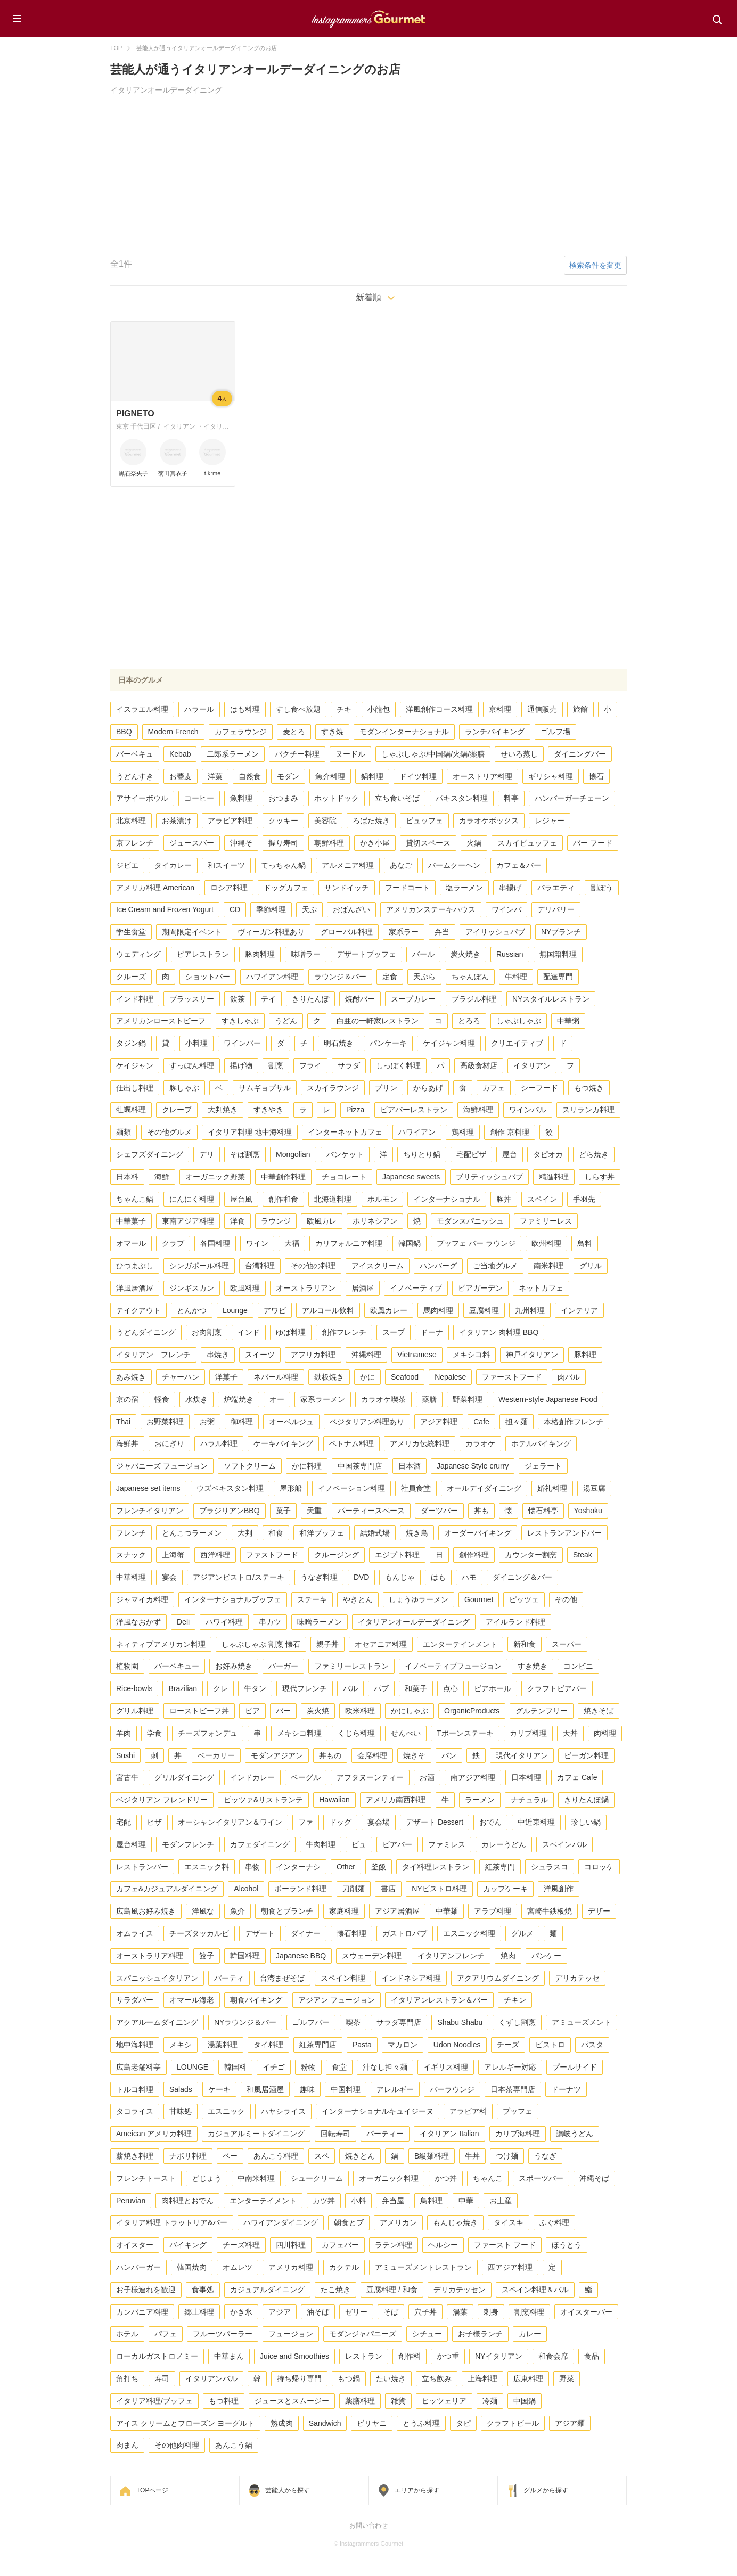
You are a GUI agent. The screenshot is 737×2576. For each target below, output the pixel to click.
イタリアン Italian (449, 2133)
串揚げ (510, 887)
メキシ (180, 2044)
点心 (450, 1688)
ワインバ (506, 909)
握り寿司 (283, 843)
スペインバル (564, 1844)
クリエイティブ (517, 1043)
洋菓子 (226, 1377)
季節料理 (271, 909)
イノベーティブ (416, 1288)
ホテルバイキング (541, 1443)
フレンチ (131, 1533)
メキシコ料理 (299, 1733)
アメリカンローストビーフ (161, 1020)
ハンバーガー (138, 2267)
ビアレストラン (203, 954)
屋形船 (291, 1488)
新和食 (524, 1644)
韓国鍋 (409, 1243)
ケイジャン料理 (449, 1043)
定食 (389, 976)
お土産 (500, 2200)
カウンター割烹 (531, 1554)
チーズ (508, 2044)
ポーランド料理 (300, 1888)
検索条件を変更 (595, 265)
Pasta (362, 2044)
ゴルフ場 (555, 731)
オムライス (134, 1933)
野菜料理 (467, 1399)
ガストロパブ (404, 1933)
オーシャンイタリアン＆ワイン (230, 1822)
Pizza (355, 1109)
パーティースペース (371, 1510)
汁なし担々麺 (385, 2067)
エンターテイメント (263, 2200)
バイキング (188, 2245)
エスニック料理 (469, 1933)
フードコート (407, 887)
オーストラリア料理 (149, 1955)
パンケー (546, 1955)
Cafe (481, 1421)
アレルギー (395, 2089)
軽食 (161, 1399)
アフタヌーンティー (370, 1777)
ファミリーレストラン (351, 1666)
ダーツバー (439, 1510)
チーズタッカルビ (199, 1933)
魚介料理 (330, 776)
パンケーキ (388, 1043)
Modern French (173, 731)
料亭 (511, 798)
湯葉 (460, 2312)
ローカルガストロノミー (157, 2356)
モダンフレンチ (188, 1844)
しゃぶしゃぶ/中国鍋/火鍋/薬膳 (433, 754)
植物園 (127, 1666)
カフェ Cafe (577, 1777)
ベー (230, 2156)
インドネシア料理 (411, 1978)
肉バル (569, 1377)
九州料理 (530, 1310)
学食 (154, 1733)
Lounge (235, 1310)
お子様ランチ (480, 2333)
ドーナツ (566, 2089)
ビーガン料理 (586, 1755)
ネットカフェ (541, 1288)
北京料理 (131, 820)
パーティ (229, 1978)
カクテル (344, 2267)
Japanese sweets (411, 1176)
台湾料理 (260, 1265)
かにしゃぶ (409, 1711)
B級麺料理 (431, 2156)
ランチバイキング (495, 731)
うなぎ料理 (319, 1577)
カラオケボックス (489, 820)
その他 (566, 1599)
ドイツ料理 (418, 776)
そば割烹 (245, 1154)
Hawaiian (334, 1799)
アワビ (275, 1310)
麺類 (123, 1132)
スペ (321, 2156)
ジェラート (543, 1466)
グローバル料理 (347, 932)
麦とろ (294, 731)
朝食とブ (349, 2222)
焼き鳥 (417, 1533)
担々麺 (516, 1421)
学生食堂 (131, 932)
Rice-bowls (134, 1688)
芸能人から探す (287, 2490)
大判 (245, 1533)
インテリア (579, 1310)
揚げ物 (241, 1065)
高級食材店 (478, 1065)
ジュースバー (191, 843)
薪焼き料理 (134, 2156)
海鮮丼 (127, 1443)
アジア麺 (570, 2423)
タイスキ (508, 2222)
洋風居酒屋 (134, 1288)
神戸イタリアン (532, 1354)
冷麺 (489, 2401)
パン (448, 1755)
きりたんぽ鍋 (586, 1799)
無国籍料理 (558, 954)
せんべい (406, 1733)
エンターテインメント (460, 1644)
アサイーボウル (142, 798)
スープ (393, 1332)
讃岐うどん (574, 2133)
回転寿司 (335, 2133)
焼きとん (360, 2156)
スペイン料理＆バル (535, 2289)
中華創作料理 (283, 1176)
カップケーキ (505, 1888)
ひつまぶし (134, 1265)
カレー (530, 2333)
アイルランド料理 (515, 1622)
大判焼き (223, 1109)
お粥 (207, 1421)
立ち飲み (437, 2378)
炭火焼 (318, 1711)
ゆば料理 (291, 1332)
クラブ (173, 1243)
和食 (275, 1533)
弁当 (442, 932)
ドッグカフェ (286, 887)
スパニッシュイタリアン (157, 1978)
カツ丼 (324, 2200)
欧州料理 (546, 1243)
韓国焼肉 (192, 2267)
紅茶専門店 (318, 2044)
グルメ (522, 1933)
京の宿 (127, 1399)
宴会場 (378, 1822)
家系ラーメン (322, 1399)
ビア (252, 1711)
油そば (318, 2312)
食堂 (339, 2067)
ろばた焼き (371, 820)
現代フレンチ (304, 1688)
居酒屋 (362, 1288)
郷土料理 (199, 2312)
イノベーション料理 (351, 1488)
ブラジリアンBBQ (229, 1510)
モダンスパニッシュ (470, 1221)
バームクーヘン (454, 865)
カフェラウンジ (241, 731)
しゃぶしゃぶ (518, 1020)
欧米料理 (360, 1711)
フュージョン (290, 2333)
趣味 (307, 2089)
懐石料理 (351, 1933)
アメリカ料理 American (155, 887)
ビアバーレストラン (413, 1109)
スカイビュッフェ (527, 843)
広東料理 (528, 2378)
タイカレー (173, 865)
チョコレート (344, 1176)
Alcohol (246, 1888)
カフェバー (340, 2245)
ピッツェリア (444, 2401)
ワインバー (242, 1043)
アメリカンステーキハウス (431, 909)
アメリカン (398, 2222)
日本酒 (409, 1466)
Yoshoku (588, 1510)
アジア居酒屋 (397, 1911)
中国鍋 (524, 2401)
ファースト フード (505, 2245)
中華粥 (568, 1020)
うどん (286, 1020)
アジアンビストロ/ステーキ (238, 1577)
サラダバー (134, 2000)
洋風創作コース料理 (439, 709)
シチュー (427, 2333)
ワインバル (527, 1109)
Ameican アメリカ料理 (154, 2133)
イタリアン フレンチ (153, 1354)
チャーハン (180, 1377)
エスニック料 (206, 1867)
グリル (590, 1265)
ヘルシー (443, 2245)
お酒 (427, 1777)
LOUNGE (192, 2067)
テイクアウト (138, 1310)
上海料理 (482, 2378)
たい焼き (391, 2378)
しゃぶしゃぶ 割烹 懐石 (261, 1644)
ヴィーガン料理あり (271, 932)
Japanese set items (148, 1488)
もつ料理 (224, 2401)
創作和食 (283, 1199)
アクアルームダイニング (157, 2022)
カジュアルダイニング (267, 2289)
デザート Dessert (434, 1822)
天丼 (570, 1733)
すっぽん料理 (191, 1065)
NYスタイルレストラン (550, 999)
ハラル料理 (219, 1443)
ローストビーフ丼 (199, 1711)
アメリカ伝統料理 (419, 1443)
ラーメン (480, 1799)
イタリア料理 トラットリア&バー (171, 2222)
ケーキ (219, 2089)
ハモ (469, 1577)
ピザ (154, 1822)
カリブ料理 (528, 1733)
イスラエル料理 (142, 709)
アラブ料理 (492, 1911)
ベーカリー (216, 1755)
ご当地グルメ (495, 1265)
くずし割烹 (517, 2022)
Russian (509, 954)
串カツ (270, 1622)
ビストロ (550, 2044)
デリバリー (556, 909)
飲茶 (237, 999)
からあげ (428, 1088)
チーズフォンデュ (208, 1733)
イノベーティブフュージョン (453, 1666)
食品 (591, 2356)
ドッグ (340, 1822)
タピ (463, 2423)
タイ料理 (268, 2044)
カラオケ (480, 1443)
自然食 (250, 776)
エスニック (226, 2111)
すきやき (268, 1109)
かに (367, 1377)
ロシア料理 (229, 887)
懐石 (596, 776)
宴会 (169, 1577)
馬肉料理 (438, 1310)
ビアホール (492, 1688)
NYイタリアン (498, 2356)
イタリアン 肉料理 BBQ (498, 1332)
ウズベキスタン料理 (230, 1488)
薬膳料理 (360, 2401)
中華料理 (131, 1577)
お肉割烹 (207, 1332)
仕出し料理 (134, 1088)
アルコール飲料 (328, 1310)
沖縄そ (241, 843)
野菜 (566, 2378)
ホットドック (336, 798)
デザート (260, 1933)
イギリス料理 (445, 2067)
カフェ (493, 1088)
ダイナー (306, 1933)
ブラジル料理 (474, 999)
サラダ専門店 (398, 2022)
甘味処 (180, 2111)
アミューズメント (581, 2022)
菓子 (283, 1510)
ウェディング (138, 954)
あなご (401, 865)
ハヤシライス (283, 2111)
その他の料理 (313, 1265)
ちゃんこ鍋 (134, 1199)
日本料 (127, 1176)
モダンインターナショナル (404, 731)
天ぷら (424, 976)
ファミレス (446, 1844)
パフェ (165, 2333)
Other (346, 1867)
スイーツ (260, 1354)
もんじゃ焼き (455, 2222)
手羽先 (584, 1199)
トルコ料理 (134, 2089)
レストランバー (142, 1867)
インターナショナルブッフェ (232, 1599)
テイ (268, 999)
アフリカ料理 (313, 1354)
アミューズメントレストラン (423, 2267)
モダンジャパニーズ (362, 2333)
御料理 (242, 1421)
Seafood (405, 1377)
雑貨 (398, 2401)
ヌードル (350, 754)
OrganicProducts (471, 1711)
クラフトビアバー (557, 1688)
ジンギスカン (191, 1288)
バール (423, 954)
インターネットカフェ (345, 1132)
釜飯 (378, 1867)
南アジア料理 (473, 1777)
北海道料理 (332, 1199)
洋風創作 (559, 1888)
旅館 (580, 709)
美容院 (325, 820)
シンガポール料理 (199, 1265)
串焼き (218, 1354)
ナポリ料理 (188, 2156)
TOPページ (152, 2490)
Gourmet (478, 1599)
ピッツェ (524, 1599)
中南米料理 (256, 2178)
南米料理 (548, 1265)
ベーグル (306, 1777)
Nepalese (450, 1377)
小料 (358, 2200)
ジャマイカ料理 (142, 1599)
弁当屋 (393, 2200)
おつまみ (283, 798)
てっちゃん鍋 (283, 865)
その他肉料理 (176, 2445)
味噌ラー (306, 954)
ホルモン (382, 1199)
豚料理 (585, 1354)
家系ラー (404, 932)
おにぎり (169, 1443)
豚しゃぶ (184, 1088)
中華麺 (447, 1911)
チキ (344, 709)
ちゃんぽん (470, 976)
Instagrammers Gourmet (368, 17)
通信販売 (542, 709)
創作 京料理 (509, 1132)
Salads (180, 2089)
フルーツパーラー (222, 2333)
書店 (388, 1888)
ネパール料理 (275, 1377)
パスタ (592, 2044)
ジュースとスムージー (292, 2401)
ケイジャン (134, 1065)
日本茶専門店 (512, 2089)
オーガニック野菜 (215, 1176)
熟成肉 (282, 2423)
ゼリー (356, 2312)
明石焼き (339, 1043)
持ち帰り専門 (299, 2378)
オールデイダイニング (484, 1488)
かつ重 (448, 2356)
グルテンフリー (541, 1711)
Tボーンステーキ (465, 1733)
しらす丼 (600, 1176)
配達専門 (558, 976)
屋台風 (241, 1199)
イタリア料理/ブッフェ (154, 2401)
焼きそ (414, 1755)
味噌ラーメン (319, 1622)
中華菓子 (131, 1221)
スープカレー (413, 999)
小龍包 (378, 709)
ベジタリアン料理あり (367, 1421)
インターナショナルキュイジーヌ (377, 2111)
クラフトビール (513, 2423)
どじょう (207, 2178)
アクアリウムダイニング (498, 1978)
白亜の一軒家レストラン (378, 1020)
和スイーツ (226, 865)
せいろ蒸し (519, 754)
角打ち (127, 2378)
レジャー (549, 820)
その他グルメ (169, 1132)
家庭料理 (344, 1911)
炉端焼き (238, 1399)
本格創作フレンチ (573, 1421)
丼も (481, 1510)
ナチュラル (529, 1799)
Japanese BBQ (301, 1955)
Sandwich (325, 2423)
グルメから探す (545, 2490)
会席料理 (372, 1755)
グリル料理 (134, 1711)
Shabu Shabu (459, 2022)
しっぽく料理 (398, 1065)
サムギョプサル (265, 1088)
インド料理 (134, 999)
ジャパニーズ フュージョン (162, 1466)
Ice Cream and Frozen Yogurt (165, 909)
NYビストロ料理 (439, 1888)
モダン (288, 776)
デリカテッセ (577, 1978)
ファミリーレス (546, 1221)
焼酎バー (360, 999)
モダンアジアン (277, 1755)
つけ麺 (507, 2156)
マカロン (402, 2044)
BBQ (124, 731)
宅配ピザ (471, 1154)
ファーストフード (512, 1377)
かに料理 (307, 1466)
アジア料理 (438, 1421)
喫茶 (353, 2022)
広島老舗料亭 (138, 2067)
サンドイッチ (346, 887)
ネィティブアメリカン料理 (161, 1644)
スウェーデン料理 (372, 1955)
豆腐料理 (484, 1310)
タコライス (134, 2111)
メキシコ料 (471, 1354)
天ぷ (309, 909)
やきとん (358, 1599)
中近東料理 (536, 1822)
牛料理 (516, 976)
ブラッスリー (191, 999)
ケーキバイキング (283, 1443)
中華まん (229, 2356)
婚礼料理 (552, 1488)
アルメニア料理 (348, 865)
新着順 (368, 297)
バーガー (283, 1666)
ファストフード (272, 1554)
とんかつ (192, 1310)
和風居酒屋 (265, 2089)
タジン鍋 (131, 1043)
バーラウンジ (452, 2089)
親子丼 (327, 1644)
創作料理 (474, 1554)
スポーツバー (541, 2178)
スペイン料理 (343, 1978)
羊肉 (123, 1733)
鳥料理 (431, 2200)
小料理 (196, 1043)
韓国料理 (245, 1955)
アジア (279, 2312)
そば (390, 2312)
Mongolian (293, 1154)
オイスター (134, 2245)
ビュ (358, 1844)
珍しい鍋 (586, 1822)
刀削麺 (353, 1888)
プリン (386, 1088)
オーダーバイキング (477, 1533)
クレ (220, 1688)
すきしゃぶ (240, 1020)
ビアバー (397, 1844)
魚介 (237, 1911)
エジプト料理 (397, 1554)
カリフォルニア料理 (348, 1243)
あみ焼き (131, 1377)
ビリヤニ (372, 2423)
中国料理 (346, 2089)
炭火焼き (465, 954)
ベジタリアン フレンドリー (162, 1799)
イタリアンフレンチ (451, 1955)
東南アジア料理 (188, 1221)
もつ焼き (589, 1088)
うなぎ (545, 2156)
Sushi (125, 1755)
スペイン (542, 1199)
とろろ (469, 1020)
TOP (116, 48)
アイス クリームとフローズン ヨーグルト (185, 2423)
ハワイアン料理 (272, 976)
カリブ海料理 (517, 2133)
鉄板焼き (329, 1377)
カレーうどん (503, 1844)
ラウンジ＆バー (340, 976)
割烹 (275, 1065)
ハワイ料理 (224, 1622)
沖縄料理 (366, 1354)
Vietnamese (417, 1354)
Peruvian (130, 2200)
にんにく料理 (191, 1199)
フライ (310, 1065)
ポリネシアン (375, 1221)
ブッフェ (518, 2111)
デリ (206, 1154)
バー (283, 1711)
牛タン (255, 1688)
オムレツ (237, 2267)
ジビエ (127, 865)
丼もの (330, 1755)
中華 (465, 2200)
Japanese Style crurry (473, 1466)
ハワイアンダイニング (280, 2222)
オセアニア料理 (381, 1644)
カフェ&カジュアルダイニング (167, 1888)
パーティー (385, 2133)
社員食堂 (416, 1488)
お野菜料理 (165, 1421)
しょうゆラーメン (418, 1599)
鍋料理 (372, 776)
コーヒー (199, 798)
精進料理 (554, 1176)
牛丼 (472, 2156)
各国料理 (215, 1243)
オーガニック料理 (389, 2178)
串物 (252, 1867)
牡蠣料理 (131, 1109)
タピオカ (548, 1154)
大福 (291, 1243)
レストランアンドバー (564, 1533)
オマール (131, 1243)
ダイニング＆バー (522, 1577)
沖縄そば (594, 2178)
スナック (131, 1554)
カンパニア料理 (142, 2312)
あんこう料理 (275, 2156)
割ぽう (602, 887)
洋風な (203, 1911)
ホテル (127, 2333)
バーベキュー (176, 1666)
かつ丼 (446, 2178)
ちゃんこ (488, 2178)
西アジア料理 (510, 2267)
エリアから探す (417, 2490)
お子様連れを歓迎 (146, 2289)
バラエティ (556, 887)
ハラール (199, 709)
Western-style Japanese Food (547, 1399)
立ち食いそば (397, 798)
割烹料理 (529, 2312)
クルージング (336, 1554)
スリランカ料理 (588, 1109)
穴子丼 (425, 2312)
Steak (582, 1554)
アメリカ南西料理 (395, 1799)
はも (438, 1577)
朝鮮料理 (329, 843)
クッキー (283, 820)
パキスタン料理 (462, 798)
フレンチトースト (146, 2178)
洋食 (237, 1221)
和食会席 (553, 2356)
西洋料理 (215, 1554)
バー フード (592, 843)
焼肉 (508, 1955)
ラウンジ (276, 1221)
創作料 (409, 2356)
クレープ (177, 1109)
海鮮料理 (478, 1109)
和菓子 (416, 1688)
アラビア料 (468, 2111)
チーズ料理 (241, 2245)
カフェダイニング (260, 1844)
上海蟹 (173, 1554)
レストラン (363, 2356)
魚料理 (241, 798)
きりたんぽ (310, 999)
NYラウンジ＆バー (245, 2022)
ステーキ (312, 1599)
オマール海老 (191, 2000)
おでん (490, 1822)
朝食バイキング (256, 2000)
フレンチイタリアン (149, 1510)
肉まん (127, 2445)
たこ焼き (335, 2289)
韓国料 (235, 2067)
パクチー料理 (297, 754)
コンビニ (578, 1666)
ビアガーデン (480, 1288)
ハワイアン (417, 1132)
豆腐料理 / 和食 (391, 2289)
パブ (381, 1688)
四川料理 (291, 2245)
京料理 (500, 709)
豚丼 (503, 1199)
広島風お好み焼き (146, 1911)
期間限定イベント (192, 932)
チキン (515, 2000)
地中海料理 (134, 2044)
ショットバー (207, 976)
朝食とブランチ (287, 1911)
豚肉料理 (260, 954)
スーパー (567, 1644)
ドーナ (432, 1332)
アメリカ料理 (290, 2267)
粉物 (308, 2067)
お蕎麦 (180, 776)
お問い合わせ (368, 2525)
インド (249, 1332)
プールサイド (574, 2067)
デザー (599, 1911)
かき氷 (241, 2312)
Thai (123, 1421)
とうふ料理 (421, 2423)
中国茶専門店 (360, 1466)
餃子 (206, 1955)
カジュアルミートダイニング (256, 2133)
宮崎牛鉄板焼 (549, 1911)
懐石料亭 (543, 1510)
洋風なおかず (138, 1622)
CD (235, 909)
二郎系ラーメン (233, 754)
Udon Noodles (457, 2044)
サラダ (349, 1065)
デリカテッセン (459, 2289)
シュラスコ (549, 1867)
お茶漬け (177, 820)
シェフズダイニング (149, 1154)
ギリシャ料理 (550, 776)
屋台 (509, 1154)
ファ (305, 1822)
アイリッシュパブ (495, 932)
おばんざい (351, 909)
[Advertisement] (368, 175)
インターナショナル (446, 1199)
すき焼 (332, 731)
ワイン (257, 1243)
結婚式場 (375, 1533)
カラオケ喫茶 (383, 1399)
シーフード (539, 1088)
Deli (183, 1622)
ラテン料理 (393, 2245)
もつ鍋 (349, 2378)
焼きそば (598, 1711)
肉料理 (605, 1733)
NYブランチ (561, 932)
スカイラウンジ (333, 1088)
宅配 (123, 1822)
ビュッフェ (424, 820)
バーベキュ (134, 754)
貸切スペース (428, 843)
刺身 (491, 2312)
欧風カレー (388, 1310)
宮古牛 (127, 1777)
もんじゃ (400, 1577)
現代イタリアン (522, 1755)
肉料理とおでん (187, 2200)
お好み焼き (233, 1666)
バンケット (345, 1154)
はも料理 (245, 709)
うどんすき (134, 776)
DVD (362, 1577)
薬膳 (429, 1399)
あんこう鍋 (233, 2445)
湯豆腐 (594, 1488)
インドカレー (252, 1777)
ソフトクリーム (250, 1466)
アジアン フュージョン (336, 2000)
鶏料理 (463, 1132)
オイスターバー (586, 2312)
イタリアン (532, 1065)
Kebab (180, 754)
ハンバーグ (438, 1265)
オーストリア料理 (482, 776)
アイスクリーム (377, 1265)
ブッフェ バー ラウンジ (476, 1243)
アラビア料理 (230, 820)
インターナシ (298, 1867)
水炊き (196, 1399)
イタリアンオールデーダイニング (414, 1622)
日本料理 (526, 1777)
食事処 (203, 2289)
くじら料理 (356, 1733)
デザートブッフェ (366, 954)
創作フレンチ (344, 1332)
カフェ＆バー (518, 865)
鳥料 (584, 1243)
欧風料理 (245, 1288)
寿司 (161, 2378)
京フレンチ (134, 843)
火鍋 (473, 843)
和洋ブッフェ (321, 1533)
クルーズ (131, 976)
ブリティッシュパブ (489, 1176)
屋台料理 (131, 1844)
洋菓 (215, 776)
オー (276, 1399)
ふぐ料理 (554, 2222)
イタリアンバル (211, 2378)
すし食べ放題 (298, 709)
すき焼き (532, 1666)
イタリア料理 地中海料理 (250, 1132)
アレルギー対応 (510, 2067)
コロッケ (599, 1867)
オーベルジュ (291, 1421)
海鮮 (161, 1176)
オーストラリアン (305, 1288)
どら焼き (594, 1154)
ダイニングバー (580, 754)
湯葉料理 (223, 2044)
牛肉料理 (320, 1844)
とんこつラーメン (192, 1533)
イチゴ (274, 2067)
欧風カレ (322, 1221)
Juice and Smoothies (294, 2356)
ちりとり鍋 (421, 1154)
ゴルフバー (311, 2022)
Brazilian (182, 1688)
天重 (314, 1510)
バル (350, 1688)
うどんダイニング (146, 1332)
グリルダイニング (184, 1777)
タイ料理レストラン (435, 1867)
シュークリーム (317, 2178)
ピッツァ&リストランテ (263, 1799)
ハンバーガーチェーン (572, 798)
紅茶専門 (500, 1867)
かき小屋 (375, 843)
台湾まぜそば (282, 1978)
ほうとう (567, 2245)
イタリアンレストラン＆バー (439, 2000)
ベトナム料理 (351, 1443)
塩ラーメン (464, 887)
